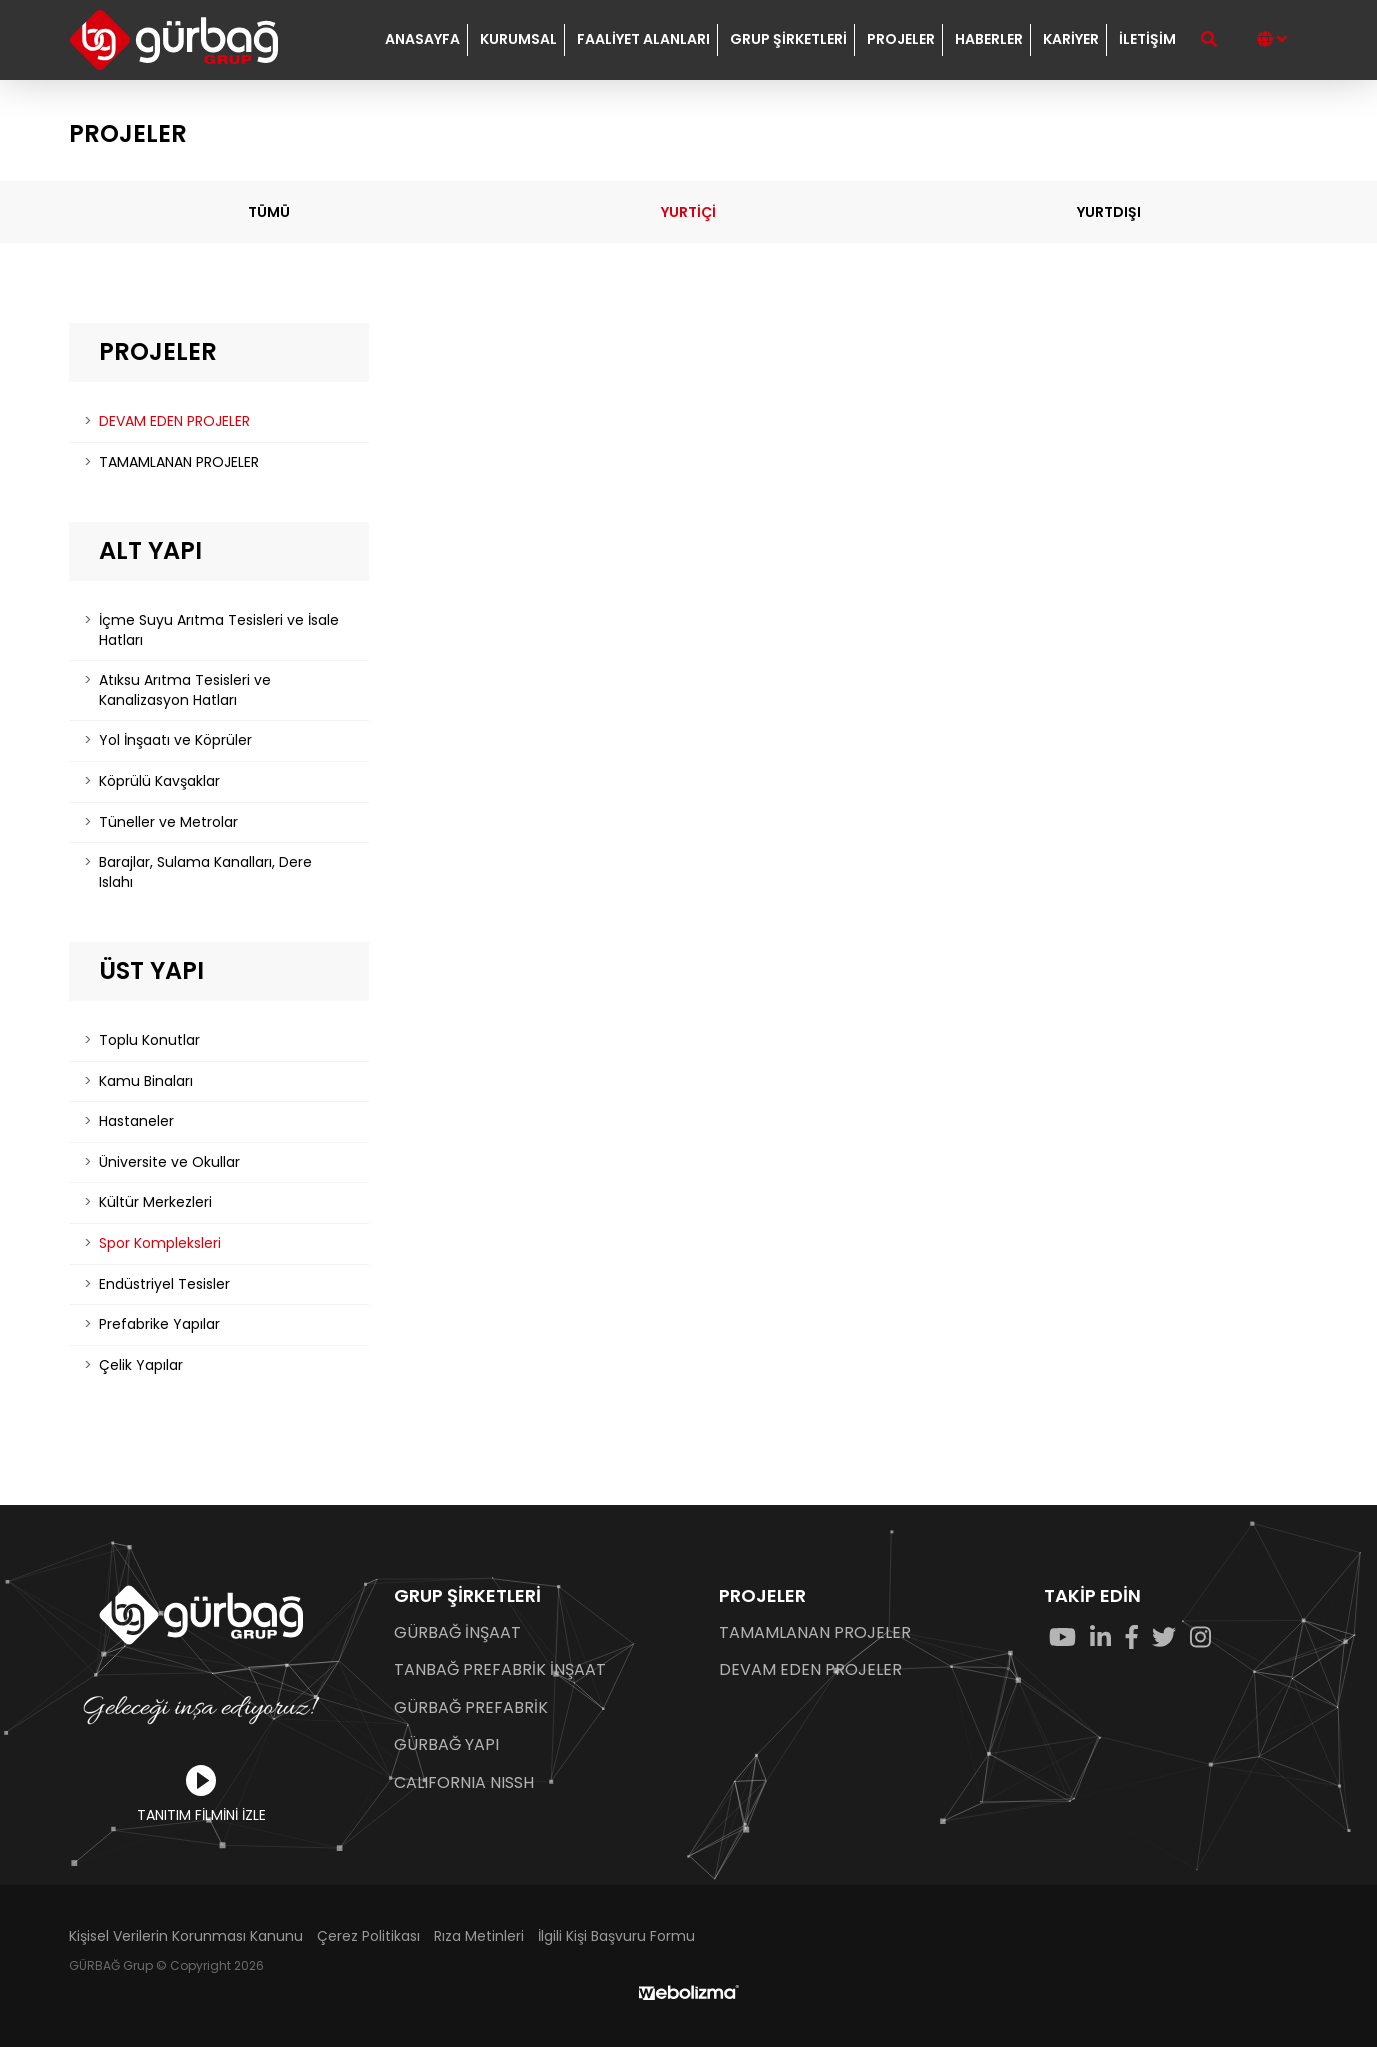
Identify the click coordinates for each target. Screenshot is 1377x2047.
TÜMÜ (269, 212)
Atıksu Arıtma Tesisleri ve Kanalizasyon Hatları (185, 690)
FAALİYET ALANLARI (643, 39)
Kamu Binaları (146, 1081)
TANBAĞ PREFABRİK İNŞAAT (500, 1670)
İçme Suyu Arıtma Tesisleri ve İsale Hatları (219, 630)
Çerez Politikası (368, 1936)
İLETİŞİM (1147, 39)
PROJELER (901, 39)
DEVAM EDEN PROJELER (174, 421)
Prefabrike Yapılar (159, 1324)
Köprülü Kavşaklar (159, 781)
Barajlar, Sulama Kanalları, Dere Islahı (205, 872)
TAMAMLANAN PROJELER (179, 462)
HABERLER (989, 39)
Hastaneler (136, 1121)
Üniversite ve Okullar (169, 1162)
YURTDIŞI (1109, 212)
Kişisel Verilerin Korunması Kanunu (186, 1936)
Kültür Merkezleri (155, 1202)
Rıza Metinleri (479, 1936)
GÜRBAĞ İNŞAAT (457, 1633)
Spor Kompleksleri (160, 1243)
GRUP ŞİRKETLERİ (788, 39)
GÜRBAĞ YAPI (446, 1745)
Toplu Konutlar (149, 1040)
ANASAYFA (422, 39)
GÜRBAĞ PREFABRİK (471, 1708)
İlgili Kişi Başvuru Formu (616, 1936)
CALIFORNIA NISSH (464, 1783)
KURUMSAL (518, 39)
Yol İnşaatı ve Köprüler (175, 740)
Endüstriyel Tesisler (164, 1284)
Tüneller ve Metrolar (168, 822)
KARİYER (1071, 39)
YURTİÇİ (688, 212)
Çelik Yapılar (141, 1365)
